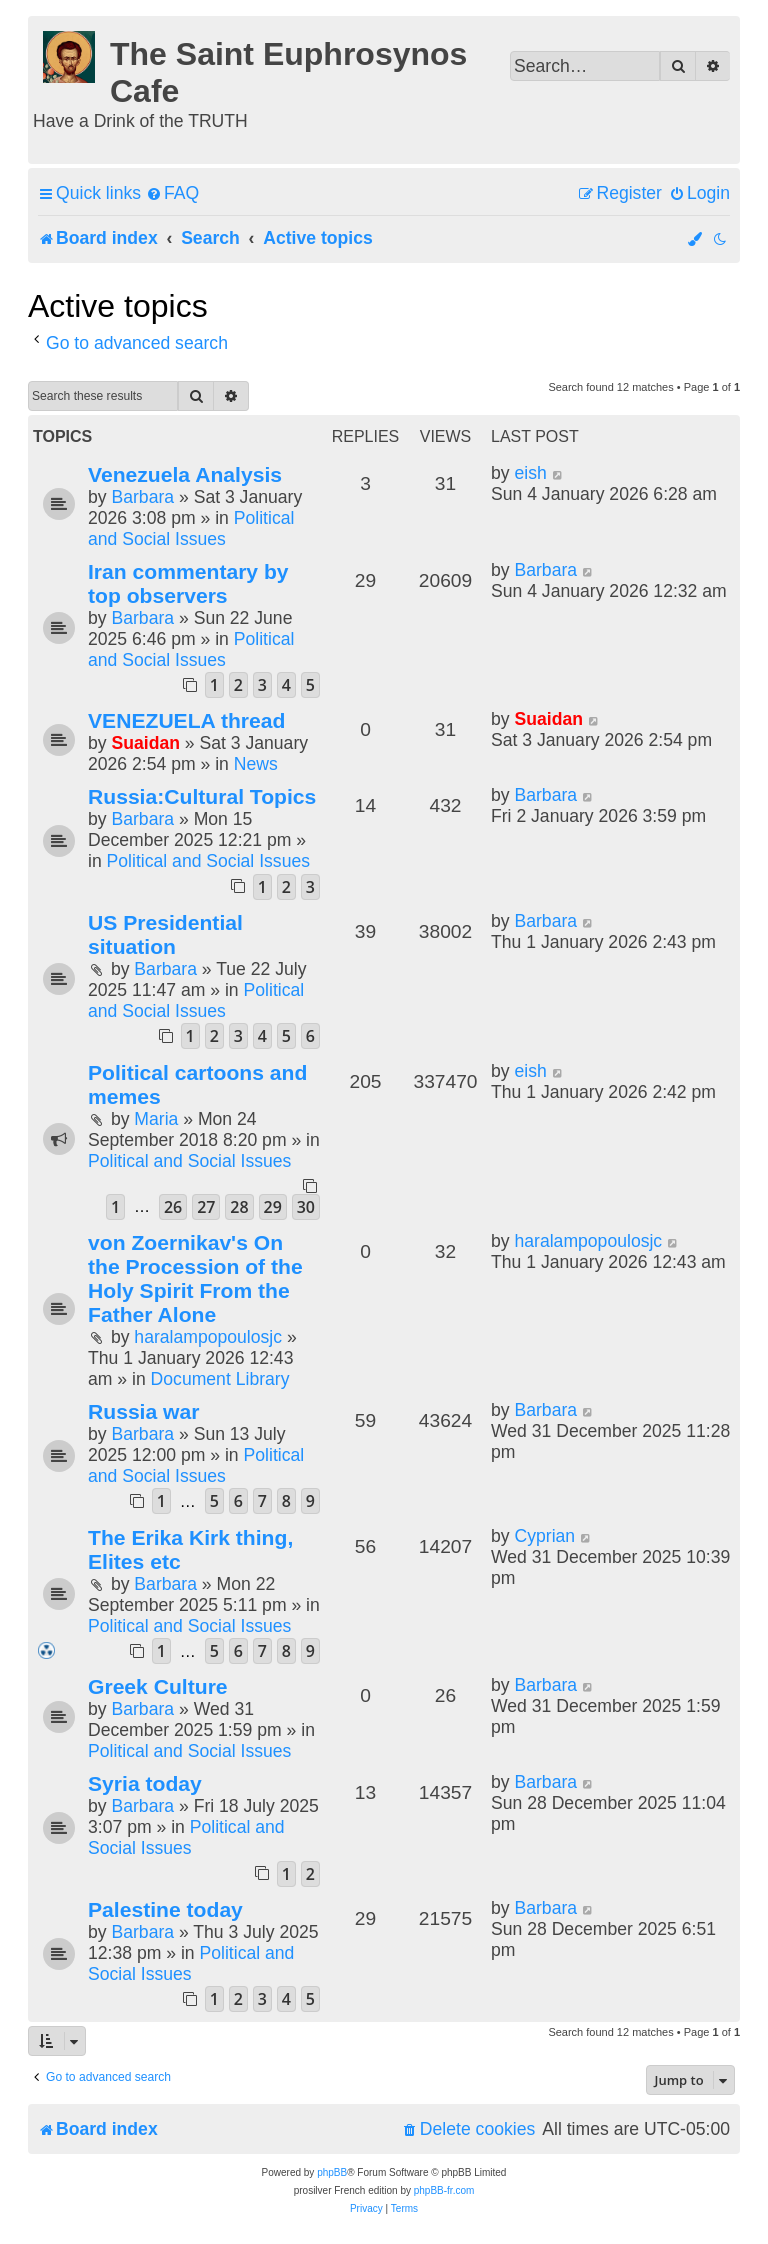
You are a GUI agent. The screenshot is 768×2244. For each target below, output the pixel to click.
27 (206, 1207)
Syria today (145, 1783)
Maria (156, 1119)
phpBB (332, 2172)
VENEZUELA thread (186, 720)
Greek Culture (158, 1686)
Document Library (220, 1379)
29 (273, 1207)
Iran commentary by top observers (188, 583)
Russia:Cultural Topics (202, 796)
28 (239, 1207)
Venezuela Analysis (185, 474)
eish (530, 473)
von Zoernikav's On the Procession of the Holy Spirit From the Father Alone (195, 1278)
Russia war (143, 1411)
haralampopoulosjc (208, 1337)
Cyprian (544, 1536)
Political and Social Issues (191, 528)
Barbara (142, 497)
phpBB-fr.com (444, 2190)
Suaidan (145, 743)
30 (306, 1207)
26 (173, 1207)
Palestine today (165, 1909)
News (256, 764)
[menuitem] (172, 193)
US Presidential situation (165, 934)
